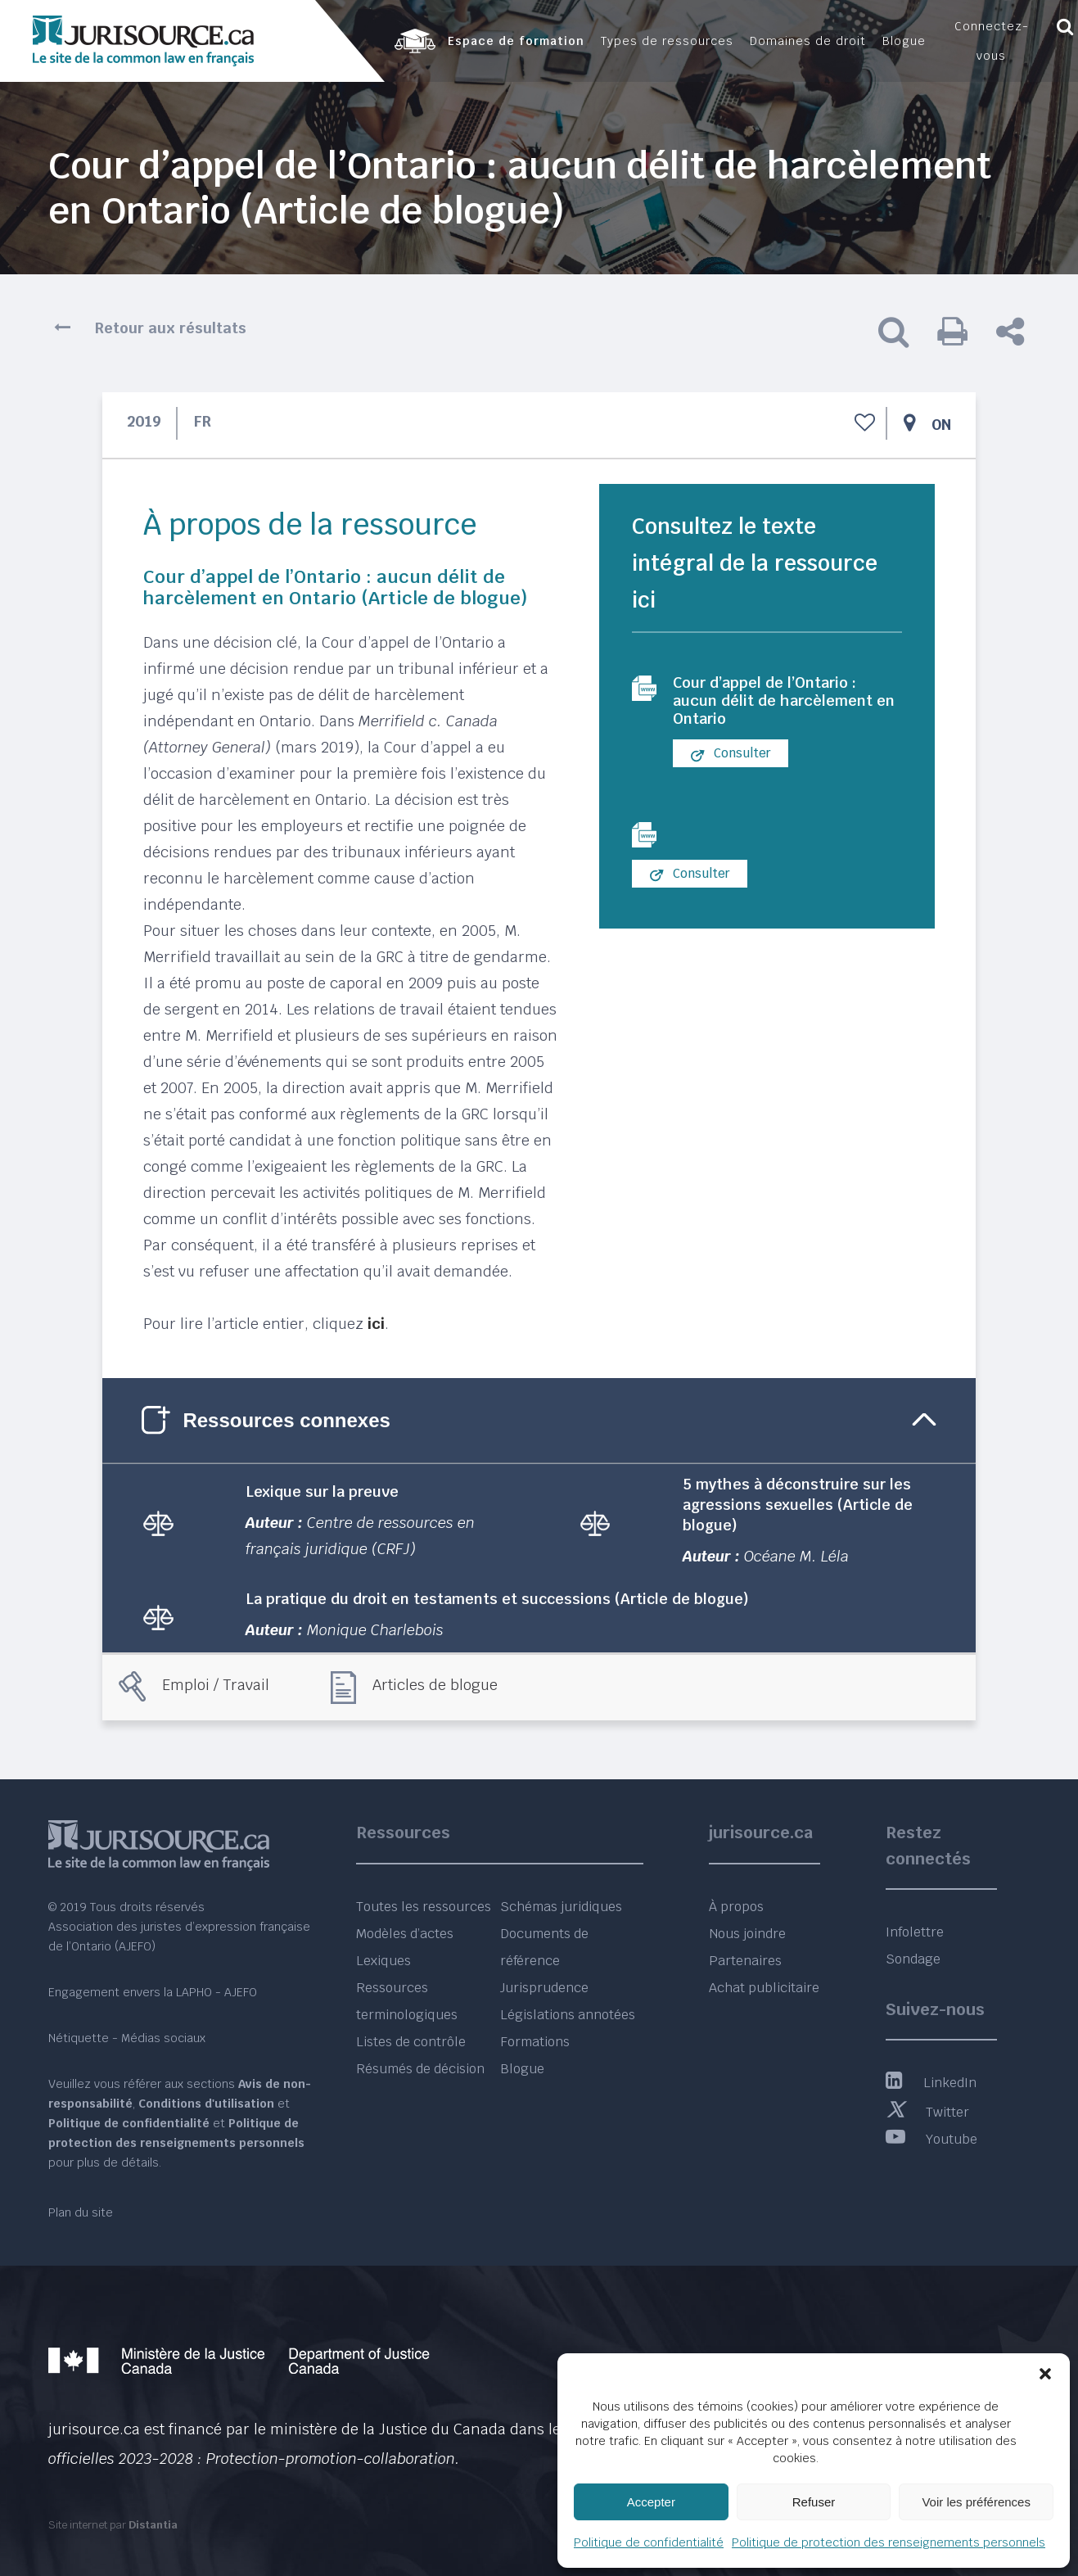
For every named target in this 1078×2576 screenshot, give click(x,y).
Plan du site (80, 2212)
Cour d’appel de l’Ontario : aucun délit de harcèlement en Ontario (783, 703)
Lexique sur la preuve (322, 1491)
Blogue (522, 2068)
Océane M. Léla (796, 1556)
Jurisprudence (544, 1987)
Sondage (913, 1959)
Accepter (651, 2502)
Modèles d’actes (404, 1933)
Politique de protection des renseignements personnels (888, 2542)
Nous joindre (747, 1933)
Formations (535, 2041)
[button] (1045, 2374)
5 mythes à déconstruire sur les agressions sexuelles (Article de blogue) (798, 1504)
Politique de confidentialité (649, 2542)
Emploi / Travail (215, 1684)
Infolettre (915, 1932)
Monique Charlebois (375, 1629)
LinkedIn (931, 2082)
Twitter (927, 2112)
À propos (736, 1906)
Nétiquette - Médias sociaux (126, 2038)
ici (376, 1323)
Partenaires (745, 1960)
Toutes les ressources (423, 1906)
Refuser (814, 2502)
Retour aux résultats (170, 328)
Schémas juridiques (561, 1906)
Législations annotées (567, 2014)
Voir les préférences (976, 2502)
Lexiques (383, 1960)
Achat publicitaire (764, 1987)
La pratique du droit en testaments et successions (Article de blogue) (497, 1598)
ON (941, 424)
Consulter (730, 759)
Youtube (931, 2139)
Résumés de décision (420, 2068)
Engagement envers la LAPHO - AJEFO (152, 1992)
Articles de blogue (435, 1684)
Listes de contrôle (411, 2041)
